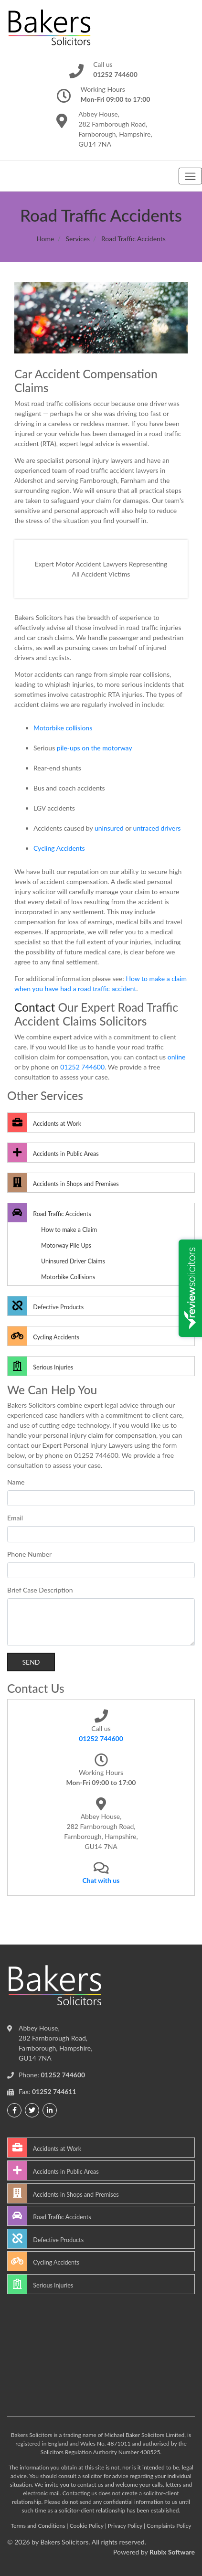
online (177, 1057)
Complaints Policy (169, 2525)
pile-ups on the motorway (94, 748)
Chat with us (101, 1880)
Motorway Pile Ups (66, 1245)
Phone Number (29, 1554)
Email (15, 1518)
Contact (34, 1007)
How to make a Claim (69, 1229)
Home (45, 239)
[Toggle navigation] (190, 176)
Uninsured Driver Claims (73, 1261)
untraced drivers (157, 828)
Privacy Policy (125, 2525)
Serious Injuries (40, 1366)
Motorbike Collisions (68, 1277)
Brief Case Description (40, 1590)
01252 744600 (82, 1067)
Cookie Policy (87, 2525)
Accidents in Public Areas (53, 1152)
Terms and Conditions (38, 2525)
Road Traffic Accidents (49, 1212)
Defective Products (46, 1305)
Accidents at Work (44, 1122)
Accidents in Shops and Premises (63, 1182)
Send (31, 1662)
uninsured (109, 828)
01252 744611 (54, 2091)
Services (77, 239)
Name (15, 1482)
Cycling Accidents (59, 848)
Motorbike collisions (62, 728)
